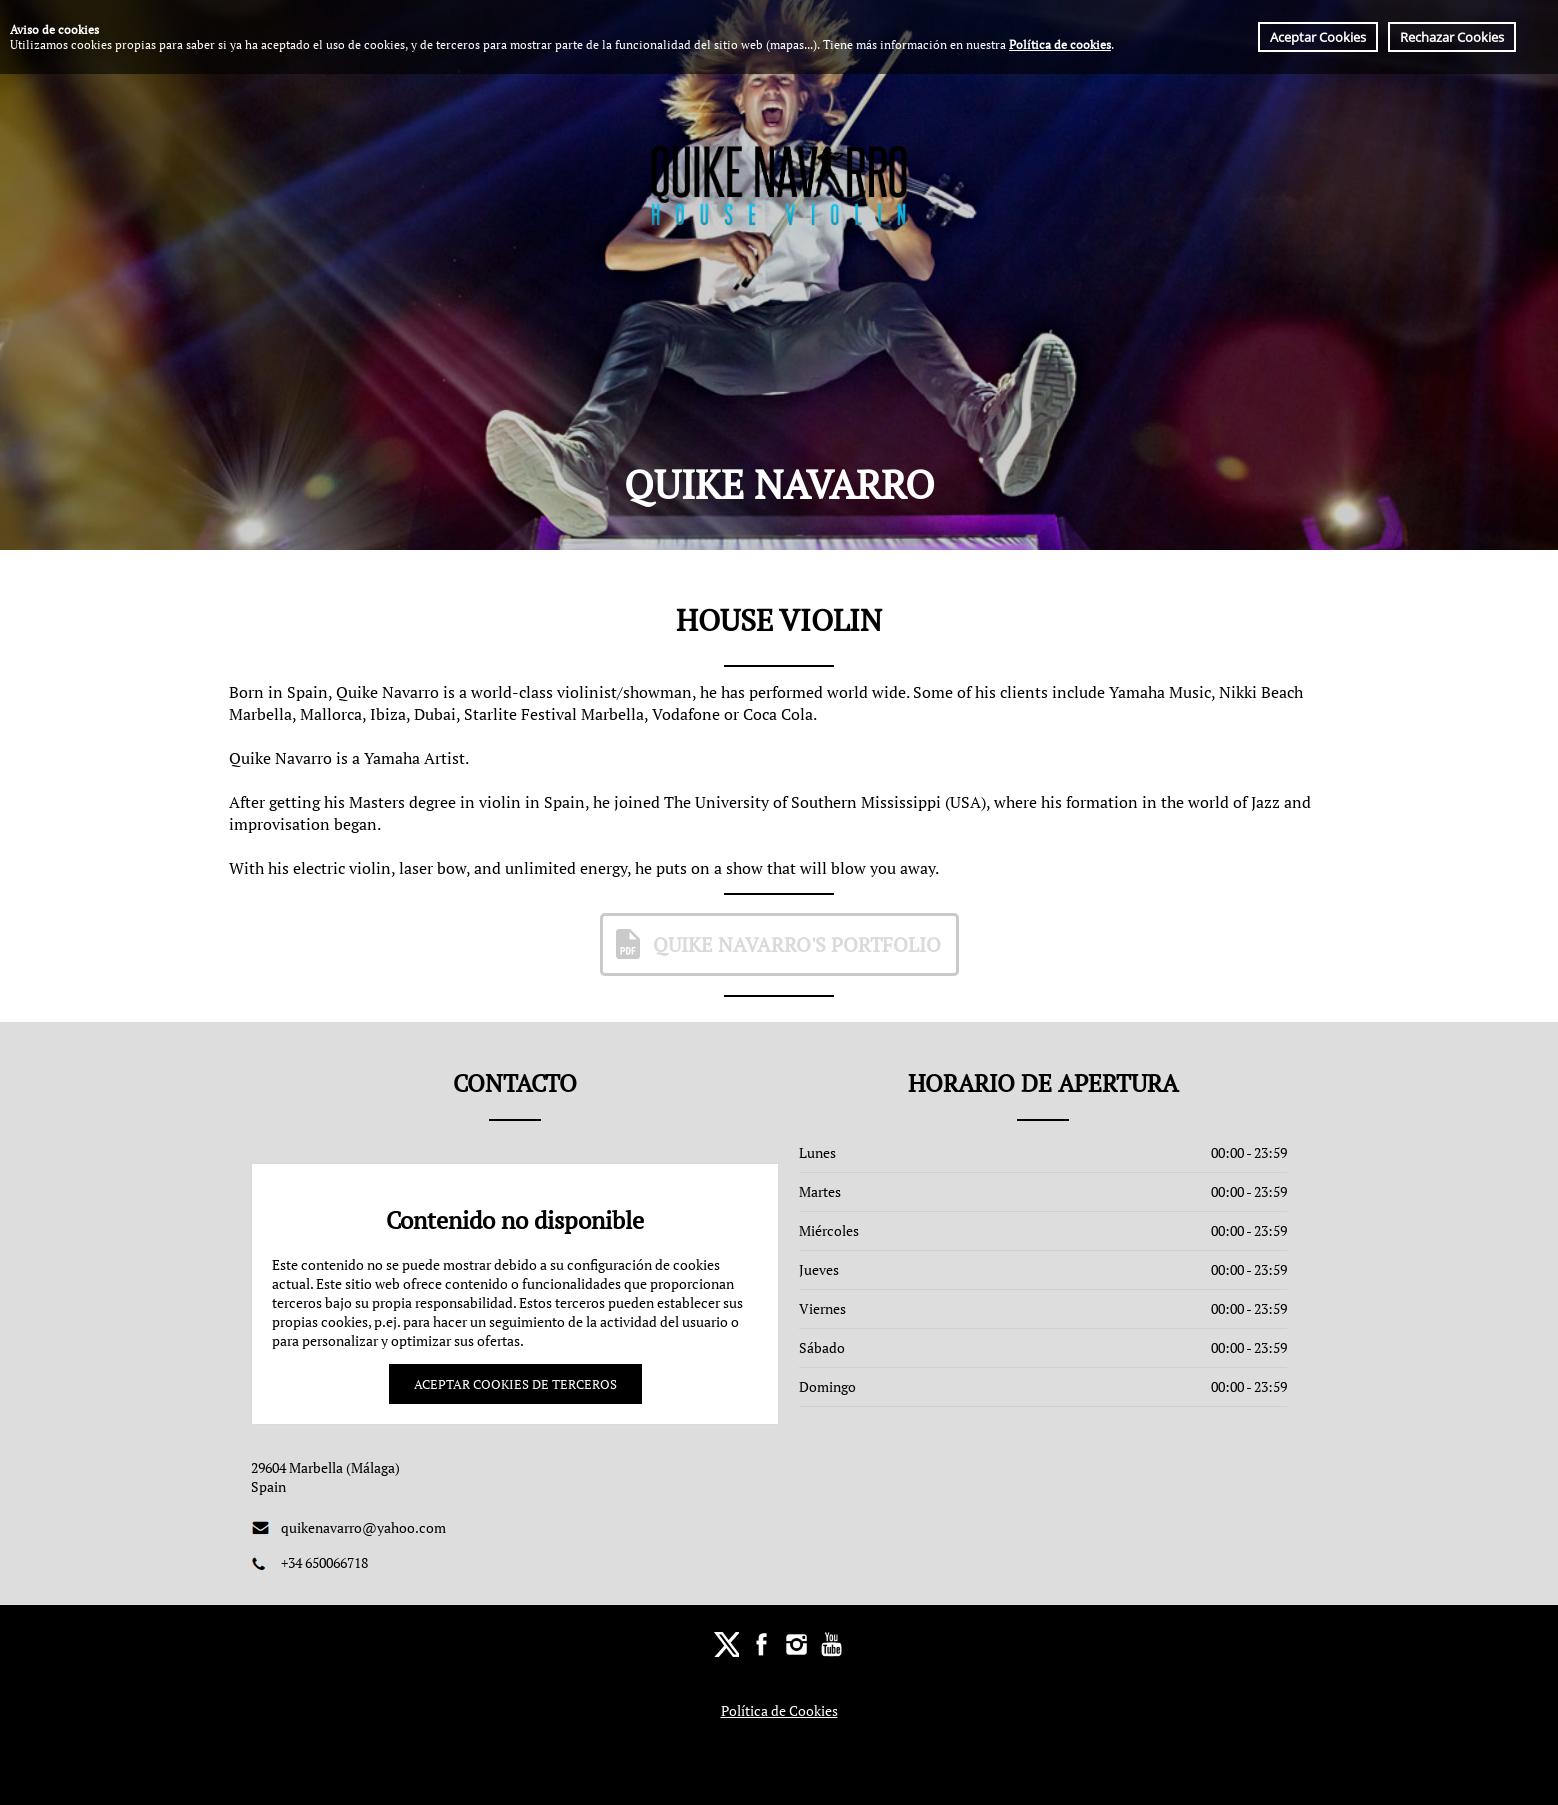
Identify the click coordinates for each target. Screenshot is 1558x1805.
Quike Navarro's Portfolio (775, 944)
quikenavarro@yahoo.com (363, 1527)
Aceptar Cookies (1318, 37)
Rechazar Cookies (1452, 37)
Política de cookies (1060, 44)
